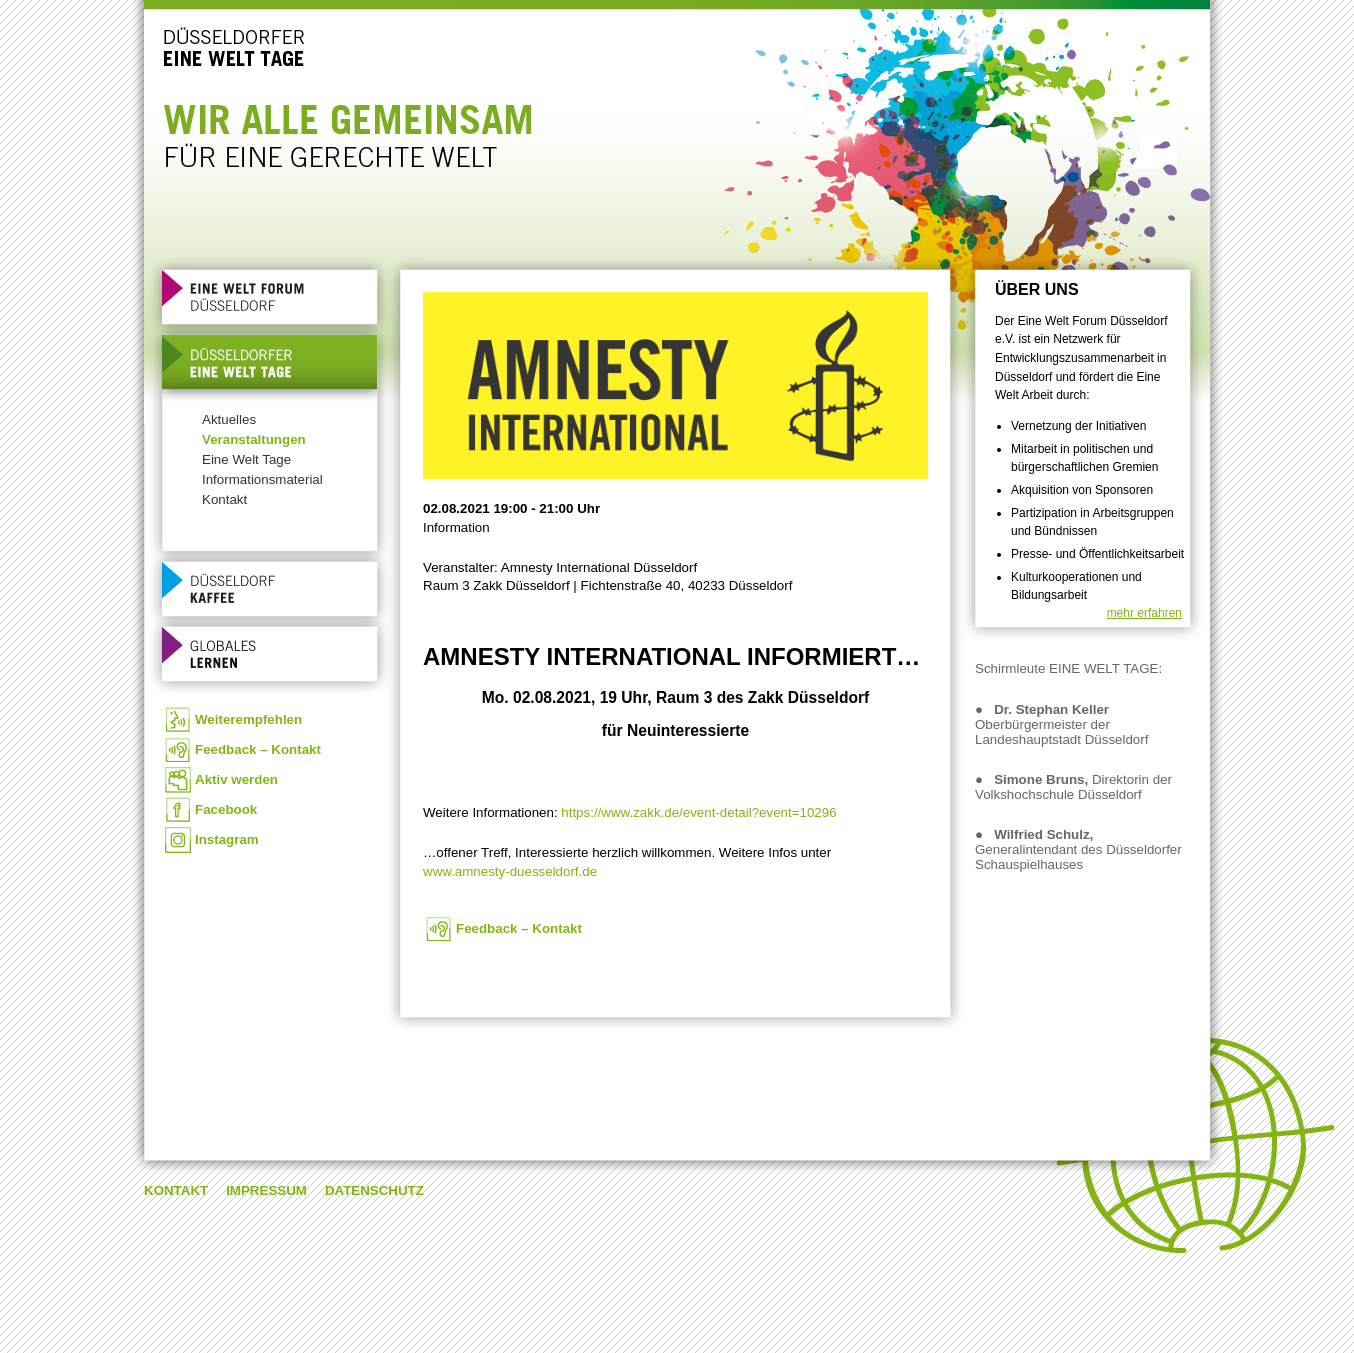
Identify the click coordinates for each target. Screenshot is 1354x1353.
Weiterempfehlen (248, 719)
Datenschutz (374, 1190)
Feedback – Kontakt (258, 749)
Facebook (226, 809)
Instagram (227, 839)
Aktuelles (229, 419)
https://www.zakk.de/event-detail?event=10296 (698, 812)
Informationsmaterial (262, 479)
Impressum (266, 1190)
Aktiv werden (236, 779)
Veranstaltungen (254, 439)
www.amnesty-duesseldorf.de (510, 871)
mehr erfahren (1144, 613)
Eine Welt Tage (246, 459)
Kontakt (224, 499)
